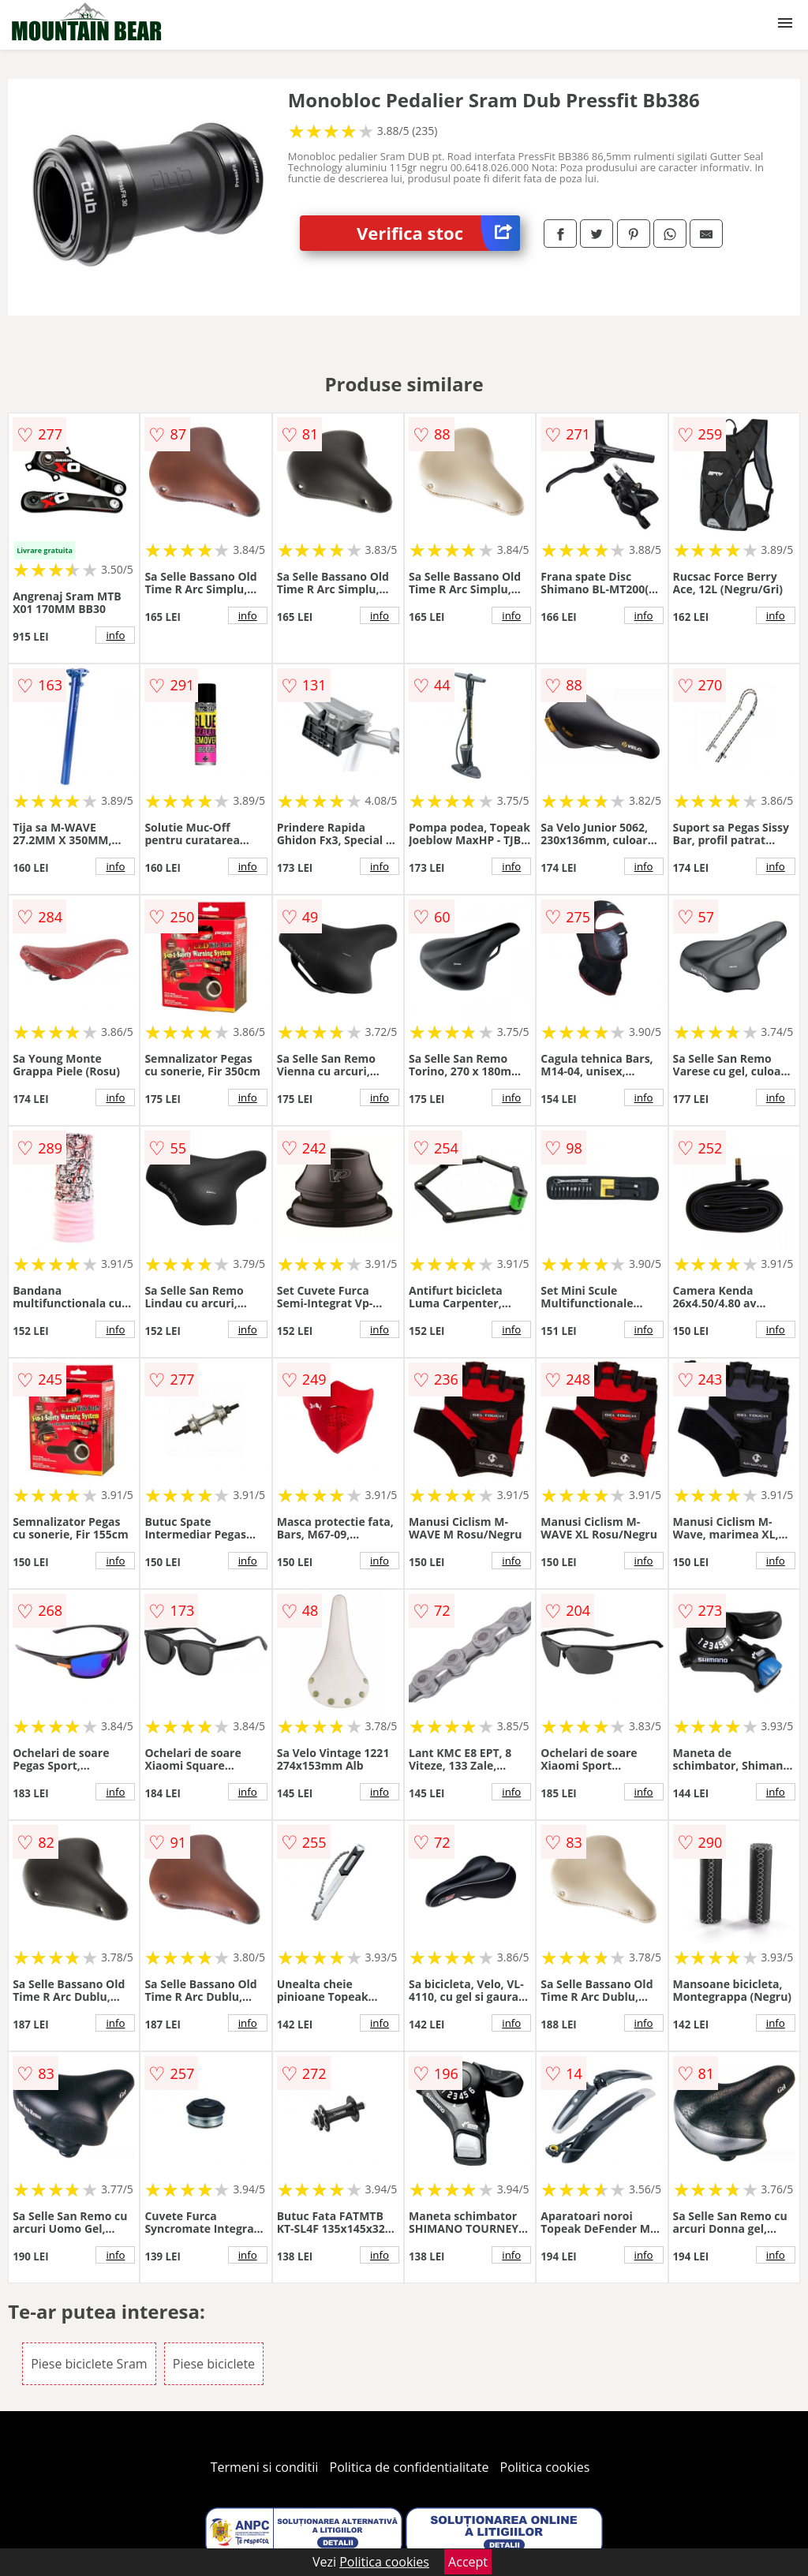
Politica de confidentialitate (409, 2467)
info (115, 635)
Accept (468, 2561)
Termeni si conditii (265, 2467)
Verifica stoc (438, 233)
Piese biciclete (214, 2363)
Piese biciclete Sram (89, 2363)
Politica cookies (545, 2467)
